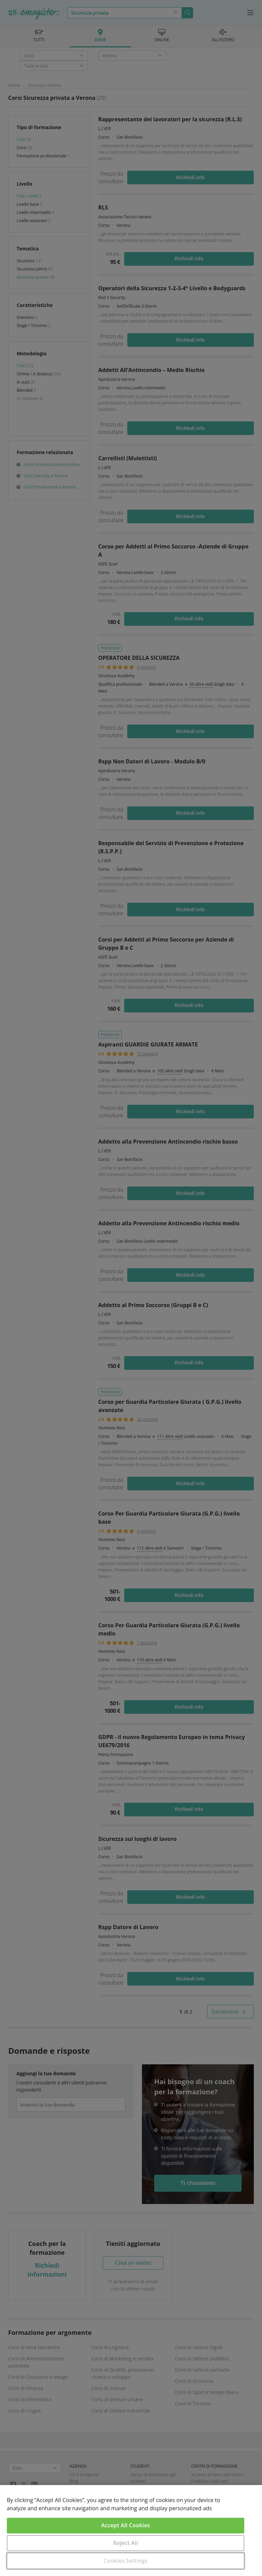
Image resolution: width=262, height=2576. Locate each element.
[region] (131, 2530)
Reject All (125, 2543)
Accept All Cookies (125, 2525)
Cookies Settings (126, 2560)
